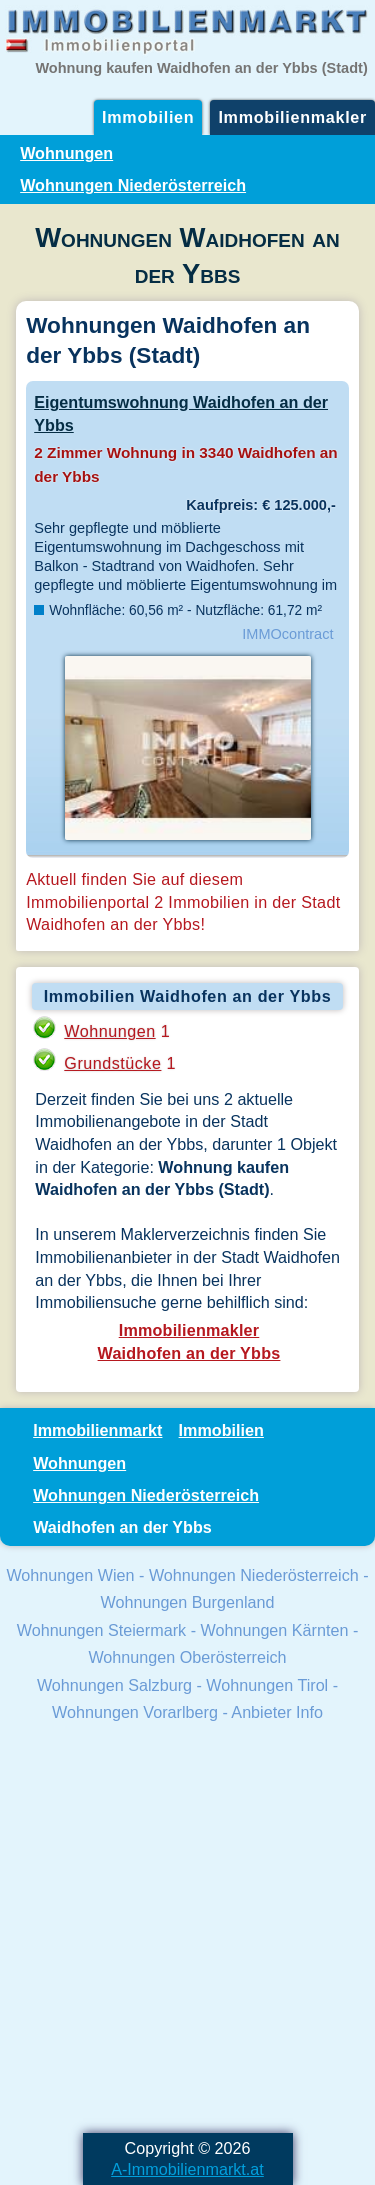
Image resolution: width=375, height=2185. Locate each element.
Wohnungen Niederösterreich (133, 185)
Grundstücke (112, 1063)
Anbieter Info (277, 1712)
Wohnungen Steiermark (101, 1630)
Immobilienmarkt (97, 1430)
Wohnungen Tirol (267, 1685)
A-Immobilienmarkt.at (187, 2169)
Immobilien (148, 117)
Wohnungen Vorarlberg (135, 1712)
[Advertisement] (187, 1930)
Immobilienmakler (292, 117)
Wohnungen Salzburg (114, 1685)
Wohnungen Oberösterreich (187, 1657)
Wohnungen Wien (70, 1575)
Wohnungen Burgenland (188, 1602)
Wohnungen (66, 153)
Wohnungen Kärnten (275, 1630)
